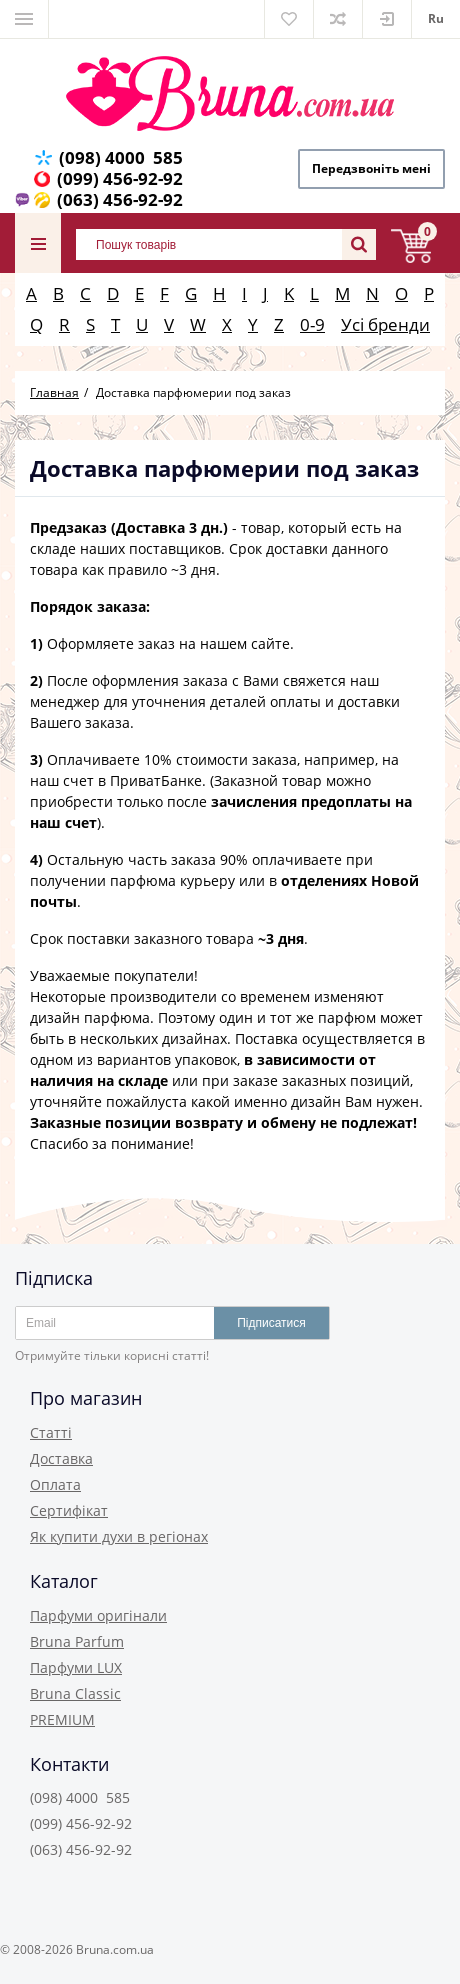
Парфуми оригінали (98, 1615)
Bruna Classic (75, 1693)
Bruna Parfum (77, 1641)
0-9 (312, 324)
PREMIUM (62, 1719)
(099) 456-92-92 (120, 178)
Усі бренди (385, 324)
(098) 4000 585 (121, 157)
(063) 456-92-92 (120, 199)
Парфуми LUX (76, 1667)
